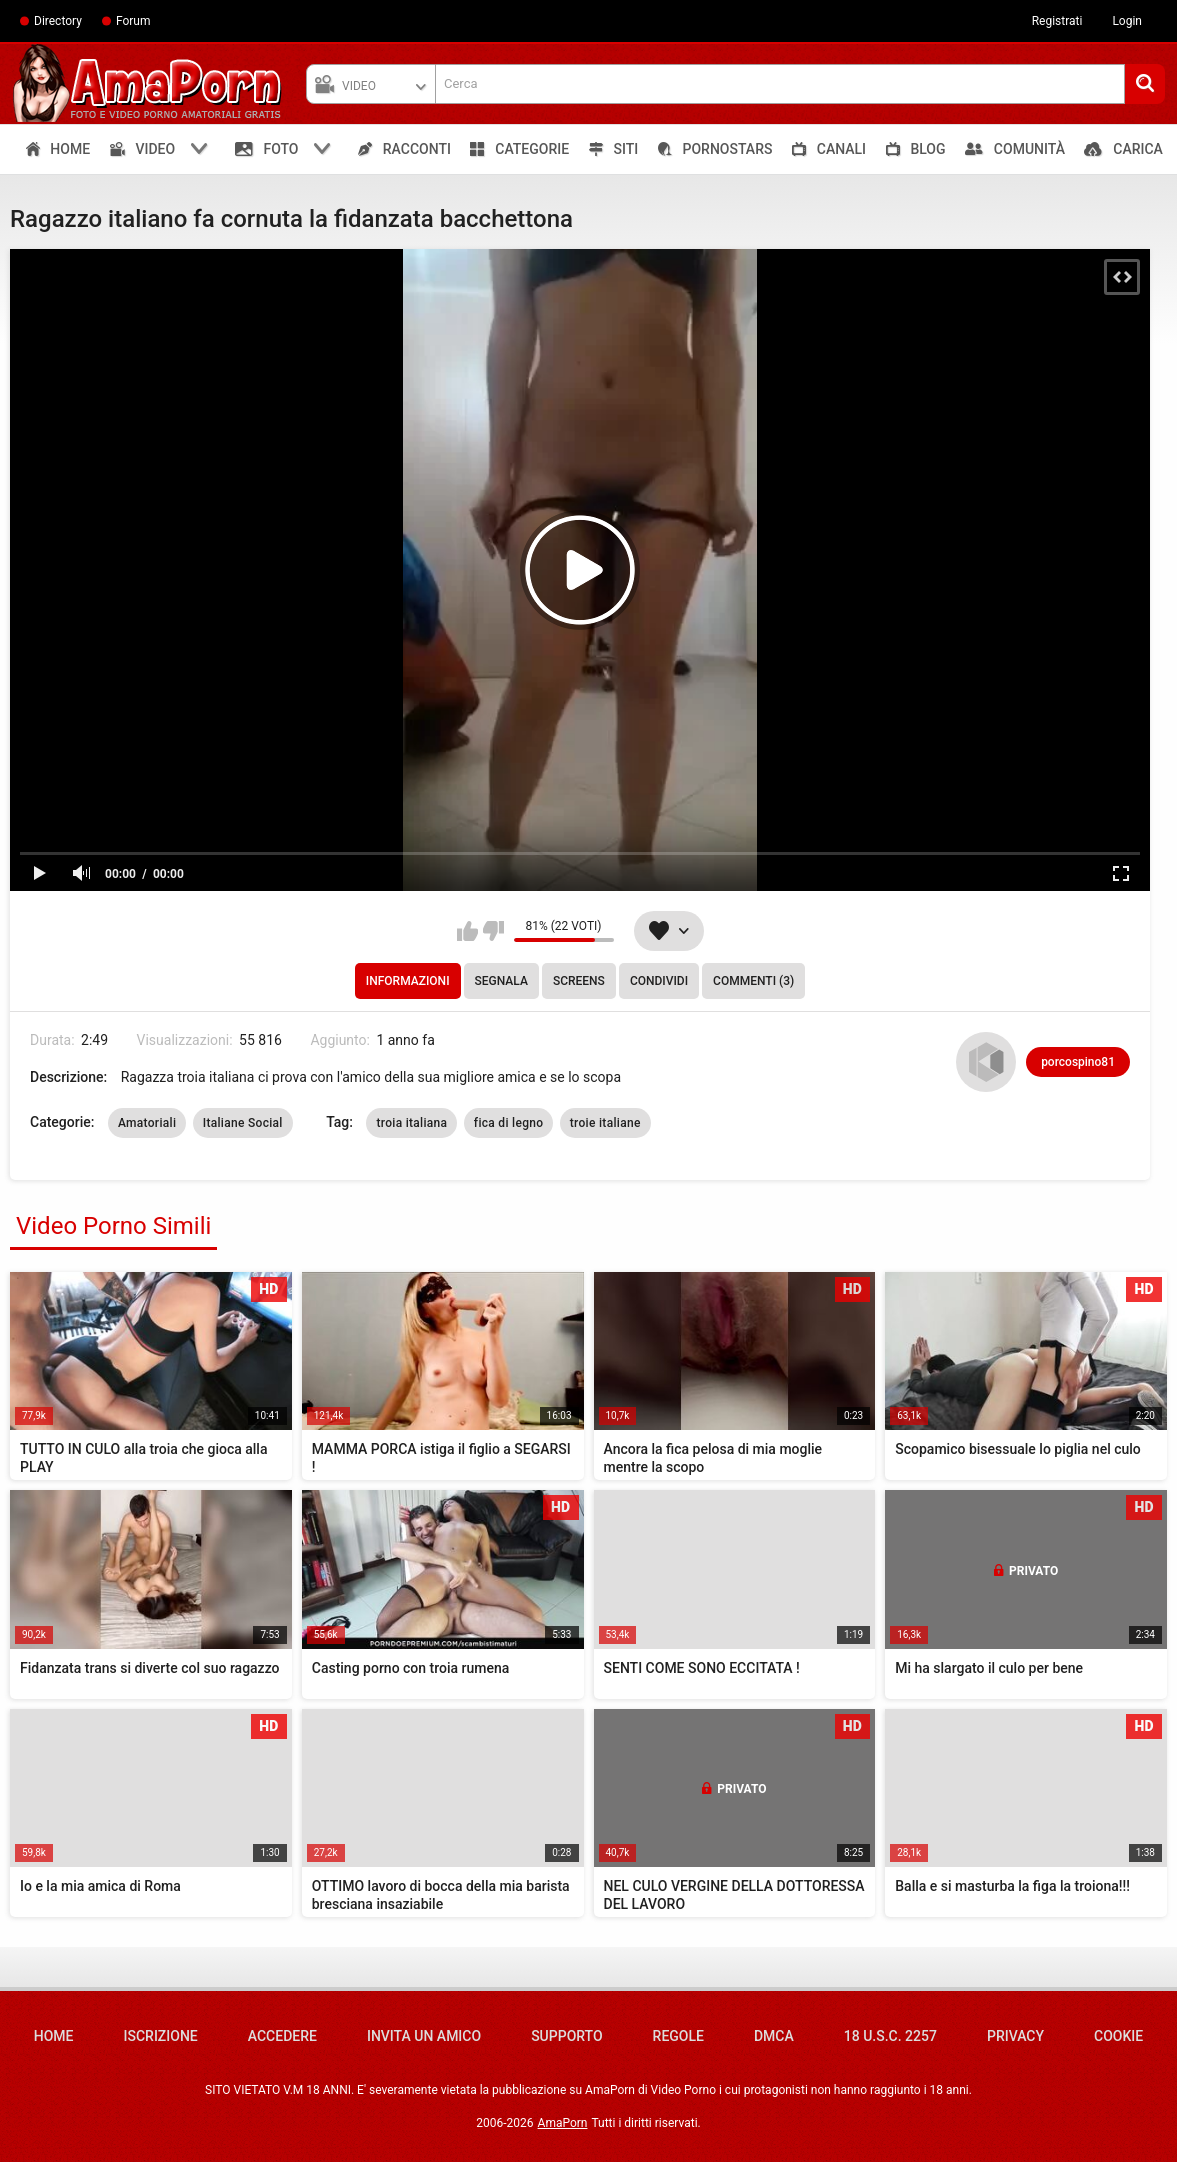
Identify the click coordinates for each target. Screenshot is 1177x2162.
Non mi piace (493, 931)
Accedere (282, 2036)
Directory (58, 21)
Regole (678, 2036)
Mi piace (467, 931)
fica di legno (509, 1123)
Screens (579, 981)
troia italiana (411, 1123)
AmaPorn (563, 2123)
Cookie (1118, 2036)
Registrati (1057, 21)
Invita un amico (424, 2036)
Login (1127, 21)
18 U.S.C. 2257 (890, 2036)
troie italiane (605, 1123)
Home (54, 2036)
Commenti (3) (753, 981)
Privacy (1015, 2036)
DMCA (774, 2036)
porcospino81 (1078, 1062)
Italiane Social (243, 1123)
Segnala (501, 981)
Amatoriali (147, 1123)
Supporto (566, 2036)
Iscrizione (161, 2036)
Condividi (659, 981)
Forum (133, 21)
